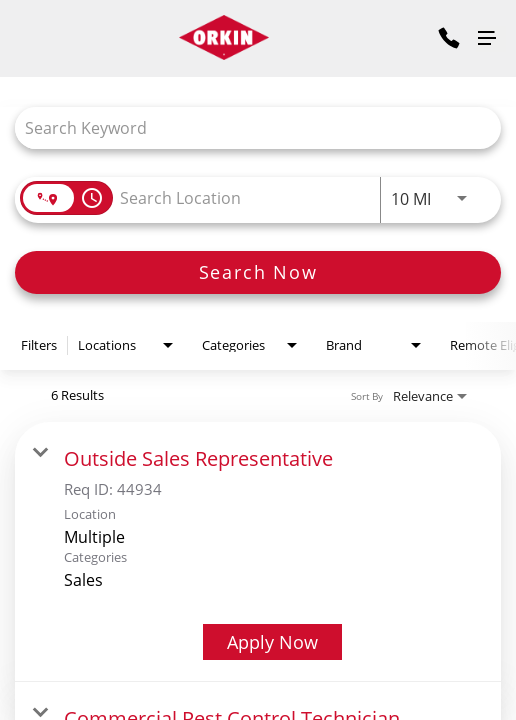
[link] (258, 552)
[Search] (258, 272)
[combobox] (248, 127)
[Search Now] (258, 272)
